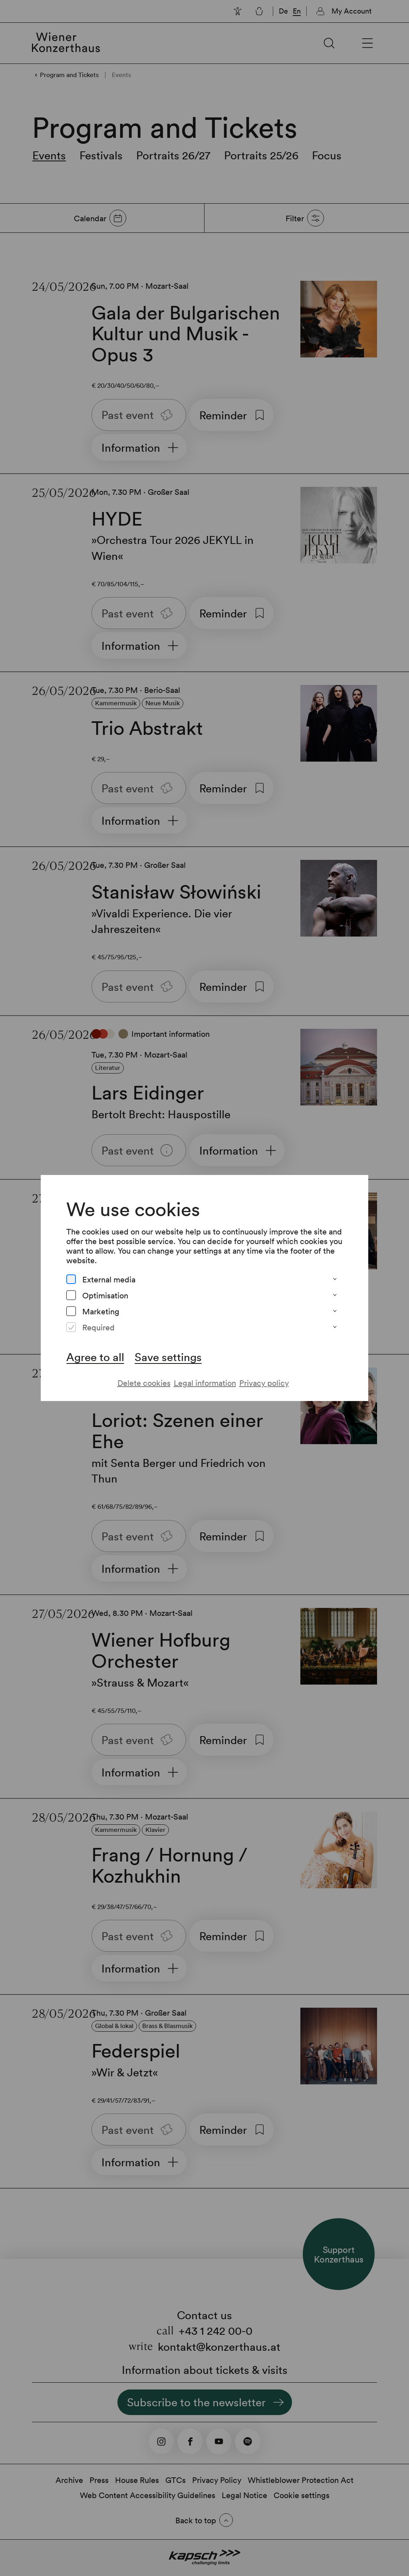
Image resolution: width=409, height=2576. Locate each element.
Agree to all (95, 1356)
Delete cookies (144, 1382)
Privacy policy (264, 1382)
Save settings (168, 1356)
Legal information (205, 1382)
